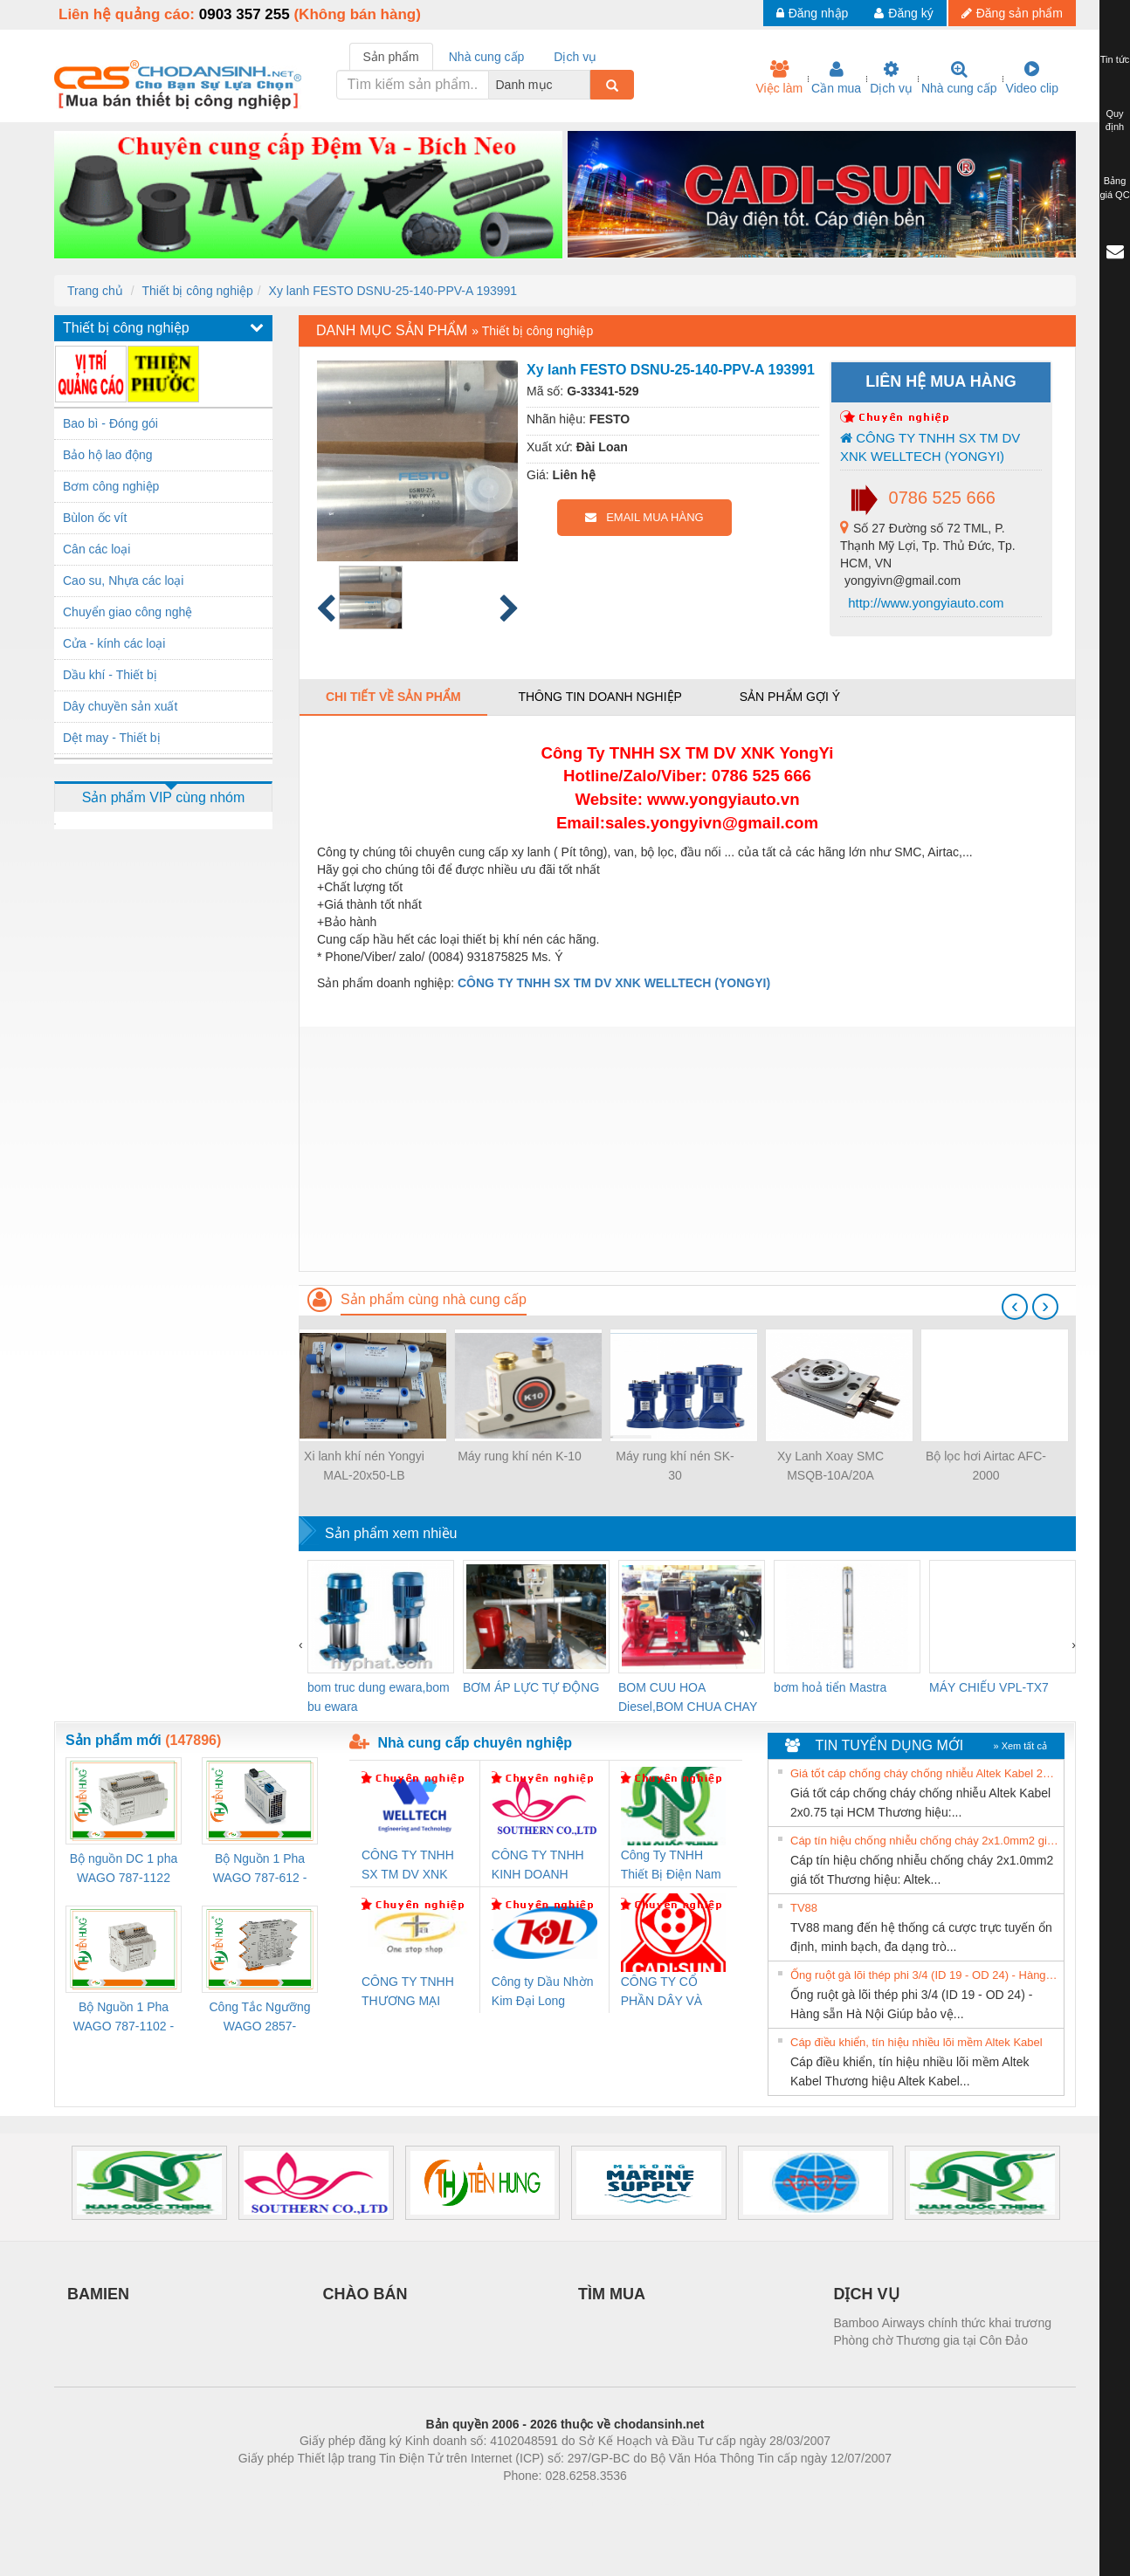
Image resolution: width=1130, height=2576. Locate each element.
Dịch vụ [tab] (575, 57)
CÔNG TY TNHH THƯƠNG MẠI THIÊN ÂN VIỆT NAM (408, 1992)
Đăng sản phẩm (1012, 13)
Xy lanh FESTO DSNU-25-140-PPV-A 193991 (393, 291)
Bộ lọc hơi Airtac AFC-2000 (986, 1465)
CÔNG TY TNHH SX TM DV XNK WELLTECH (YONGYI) (930, 447)
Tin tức (1115, 59)
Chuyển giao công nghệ (127, 612)
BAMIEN (98, 2294)
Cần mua (836, 77)
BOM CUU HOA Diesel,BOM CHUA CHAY (687, 1697)
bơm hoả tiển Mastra (830, 1687)
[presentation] (1015, 1307)
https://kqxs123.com (648, 2502)
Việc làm (779, 77)
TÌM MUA (611, 2294)
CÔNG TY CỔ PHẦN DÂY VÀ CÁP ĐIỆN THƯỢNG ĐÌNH (664, 1992)
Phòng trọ (453, 2502)
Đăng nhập (812, 13)
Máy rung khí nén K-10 (520, 1456)
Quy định (1115, 120)
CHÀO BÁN (365, 2294)
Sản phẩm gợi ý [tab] (790, 697)
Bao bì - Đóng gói (110, 423)
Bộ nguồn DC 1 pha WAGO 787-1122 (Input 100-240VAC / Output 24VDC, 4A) (123, 1869)
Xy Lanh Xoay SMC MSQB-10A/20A (830, 1465)
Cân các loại (96, 549)
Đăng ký (903, 13)
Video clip (1032, 77)
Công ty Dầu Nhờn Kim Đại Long (543, 1991)
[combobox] (585, 84)
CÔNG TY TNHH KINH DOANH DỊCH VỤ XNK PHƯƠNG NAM (538, 1866)
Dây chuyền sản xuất (120, 706)
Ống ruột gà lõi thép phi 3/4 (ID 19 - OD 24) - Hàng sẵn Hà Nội (924, 1975)
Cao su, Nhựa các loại (123, 580)
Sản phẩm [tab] (391, 57)
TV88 (803, 1907)
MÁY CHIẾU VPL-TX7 (989, 1687)
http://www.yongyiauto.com (924, 602)
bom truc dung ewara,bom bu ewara (378, 1697)
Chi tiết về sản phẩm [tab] (393, 697)
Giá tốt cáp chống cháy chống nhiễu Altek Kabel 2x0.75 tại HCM (924, 1773)
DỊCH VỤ (866, 2294)
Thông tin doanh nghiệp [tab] (599, 697)
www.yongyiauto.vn (723, 799)
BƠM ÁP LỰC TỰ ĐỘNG (531, 1687)
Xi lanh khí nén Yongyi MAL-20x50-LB (364, 1465)
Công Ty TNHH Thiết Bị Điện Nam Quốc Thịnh (671, 1866)
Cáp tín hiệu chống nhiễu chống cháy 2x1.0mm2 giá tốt (924, 1840)
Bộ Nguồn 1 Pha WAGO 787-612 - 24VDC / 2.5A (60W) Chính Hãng (259, 1869)
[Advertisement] (687, 1149)
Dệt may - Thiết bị (112, 738)
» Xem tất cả (1020, 1746)
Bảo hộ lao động (108, 455)
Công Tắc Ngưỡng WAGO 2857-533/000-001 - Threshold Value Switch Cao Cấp (259, 2018)
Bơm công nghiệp (111, 486)
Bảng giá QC (1114, 187)
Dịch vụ (891, 77)
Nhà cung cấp (959, 77)
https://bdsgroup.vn (542, 2502)
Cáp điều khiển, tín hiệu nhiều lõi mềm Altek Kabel (916, 2042)
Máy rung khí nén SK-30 (675, 1465)
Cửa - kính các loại (114, 643)
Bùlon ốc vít (95, 518)
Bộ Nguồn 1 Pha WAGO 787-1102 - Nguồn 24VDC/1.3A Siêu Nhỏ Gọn (123, 2018)
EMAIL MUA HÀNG (644, 517)
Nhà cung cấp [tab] (487, 57)
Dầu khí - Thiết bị (110, 675)
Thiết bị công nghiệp (196, 291)
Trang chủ (95, 291)
